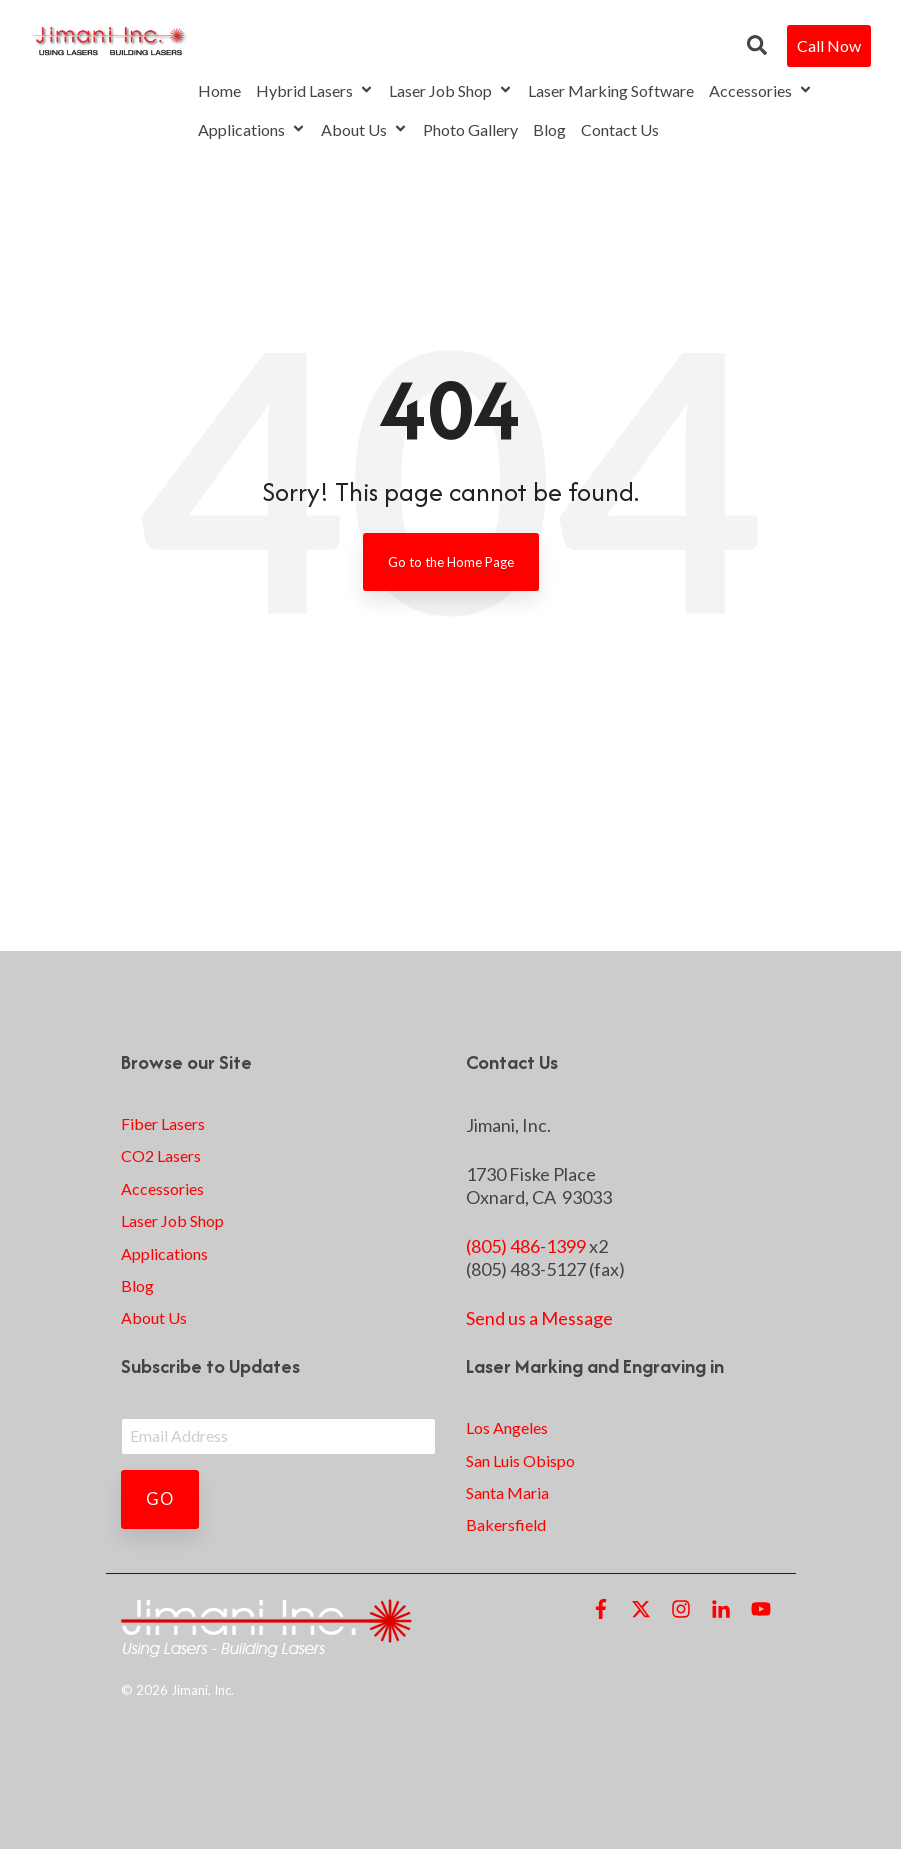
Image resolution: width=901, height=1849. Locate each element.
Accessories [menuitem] (162, 1188)
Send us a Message (539, 1318)
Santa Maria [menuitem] (507, 1492)
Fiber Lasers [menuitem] (163, 1123)
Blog (549, 129)
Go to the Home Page (451, 562)
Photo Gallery (470, 129)
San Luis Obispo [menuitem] (520, 1460)
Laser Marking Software (611, 90)
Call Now (829, 45)
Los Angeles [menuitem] (507, 1427)
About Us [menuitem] (154, 1317)
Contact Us (620, 129)
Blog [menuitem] (137, 1285)
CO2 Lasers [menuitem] (161, 1155)
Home (219, 90)
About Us (364, 129)
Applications (252, 129)
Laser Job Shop (451, 90)
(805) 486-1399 (526, 1246)
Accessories (761, 90)
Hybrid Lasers (315, 90)
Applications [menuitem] (164, 1253)
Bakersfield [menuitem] (506, 1524)
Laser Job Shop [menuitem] (172, 1220)
